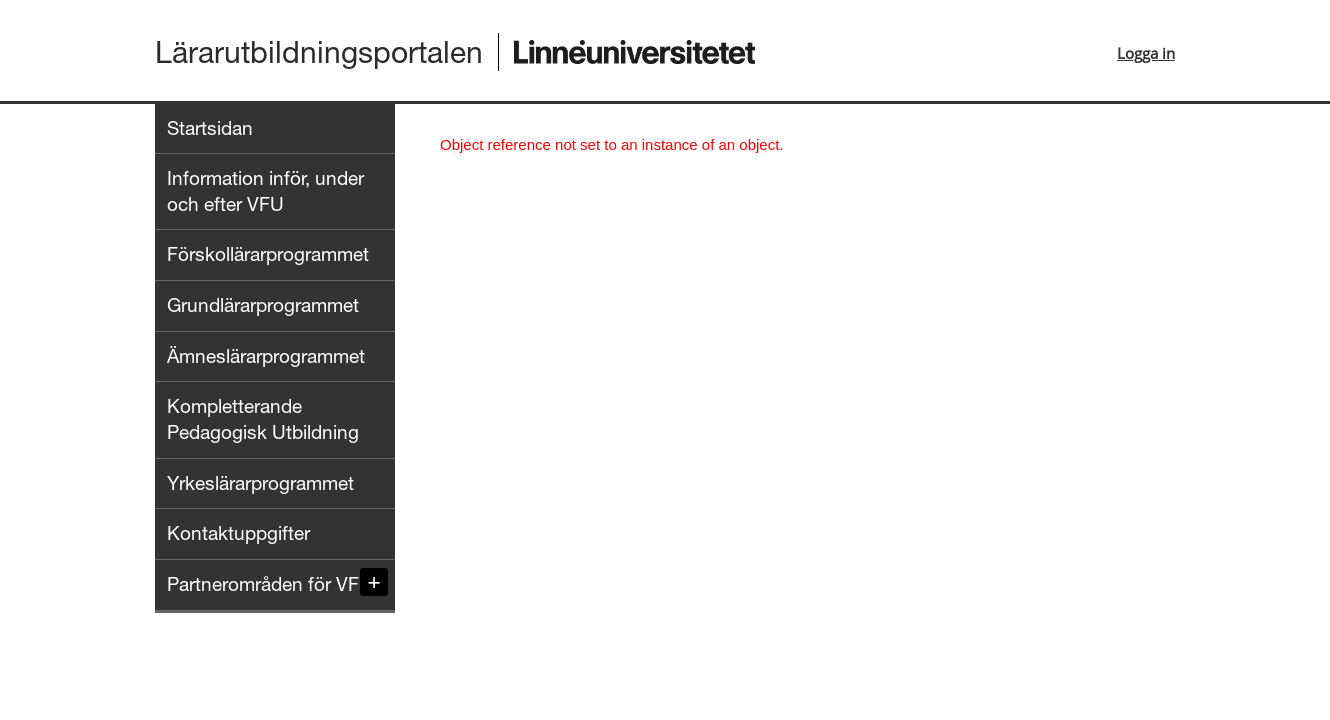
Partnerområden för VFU (270, 584)
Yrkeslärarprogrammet (260, 483)
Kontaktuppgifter (238, 533)
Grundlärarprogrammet (263, 305)
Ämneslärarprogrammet (266, 356)
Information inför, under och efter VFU (265, 191)
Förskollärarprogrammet (268, 254)
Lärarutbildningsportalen (319, 51)
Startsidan (210, 128)
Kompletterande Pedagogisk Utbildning (263, 419)
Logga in (1146, 53)
